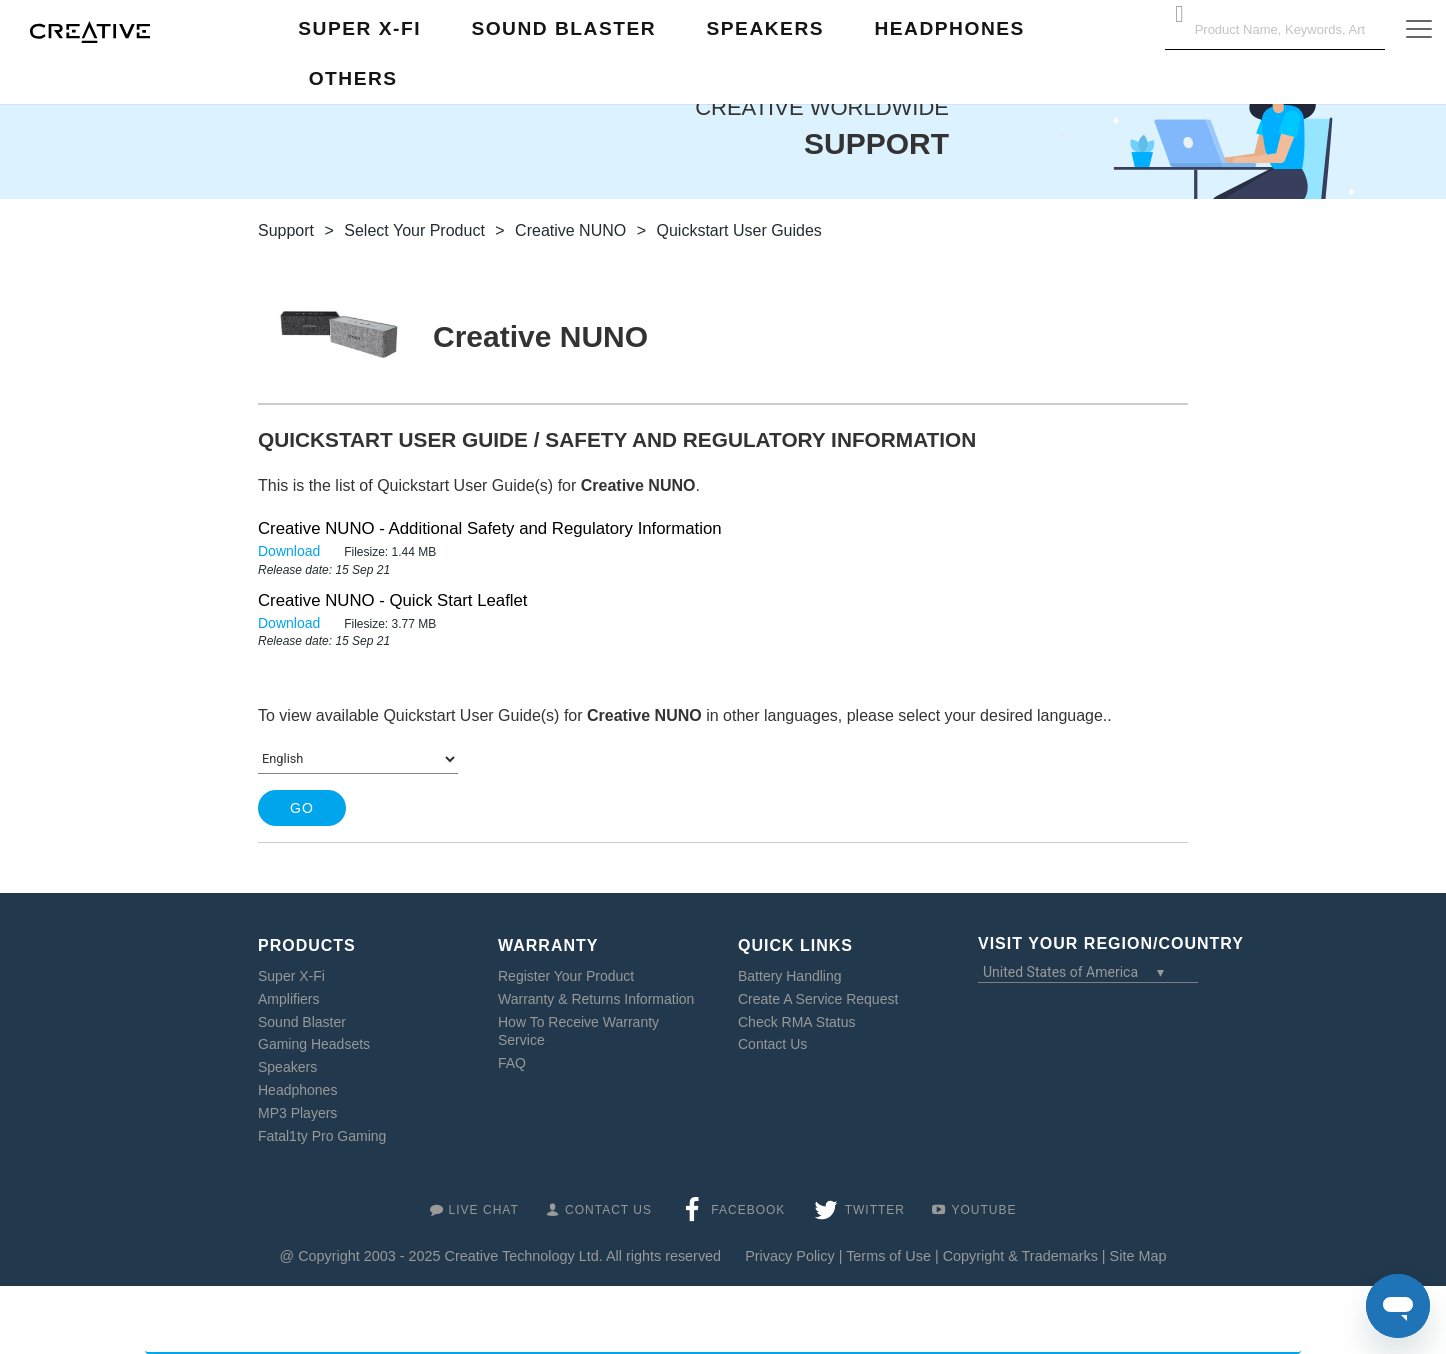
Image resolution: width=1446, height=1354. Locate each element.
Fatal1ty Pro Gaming (322, 1136)
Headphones (297, 1090)
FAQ (512, 1063)
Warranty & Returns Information (596, 999)
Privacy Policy (790, 1256)
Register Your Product (566, 976)
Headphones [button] (949, 28)
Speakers (287, 1067)
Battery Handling (790, 976)
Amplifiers (288, 999)
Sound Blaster (302, 1022)
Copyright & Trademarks (1020, 1256)
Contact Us (772, 1044)
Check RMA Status (797, 1022)
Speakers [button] (766, 28)
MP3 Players (297, 1113)
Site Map (1138, 1256)
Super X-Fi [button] (359, 28)
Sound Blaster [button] (563, 28)
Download (291, 551)
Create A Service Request (818, 999)
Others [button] (353, 78)
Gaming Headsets (314, 1044)
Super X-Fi (291, 976)
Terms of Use (888, 1256)
